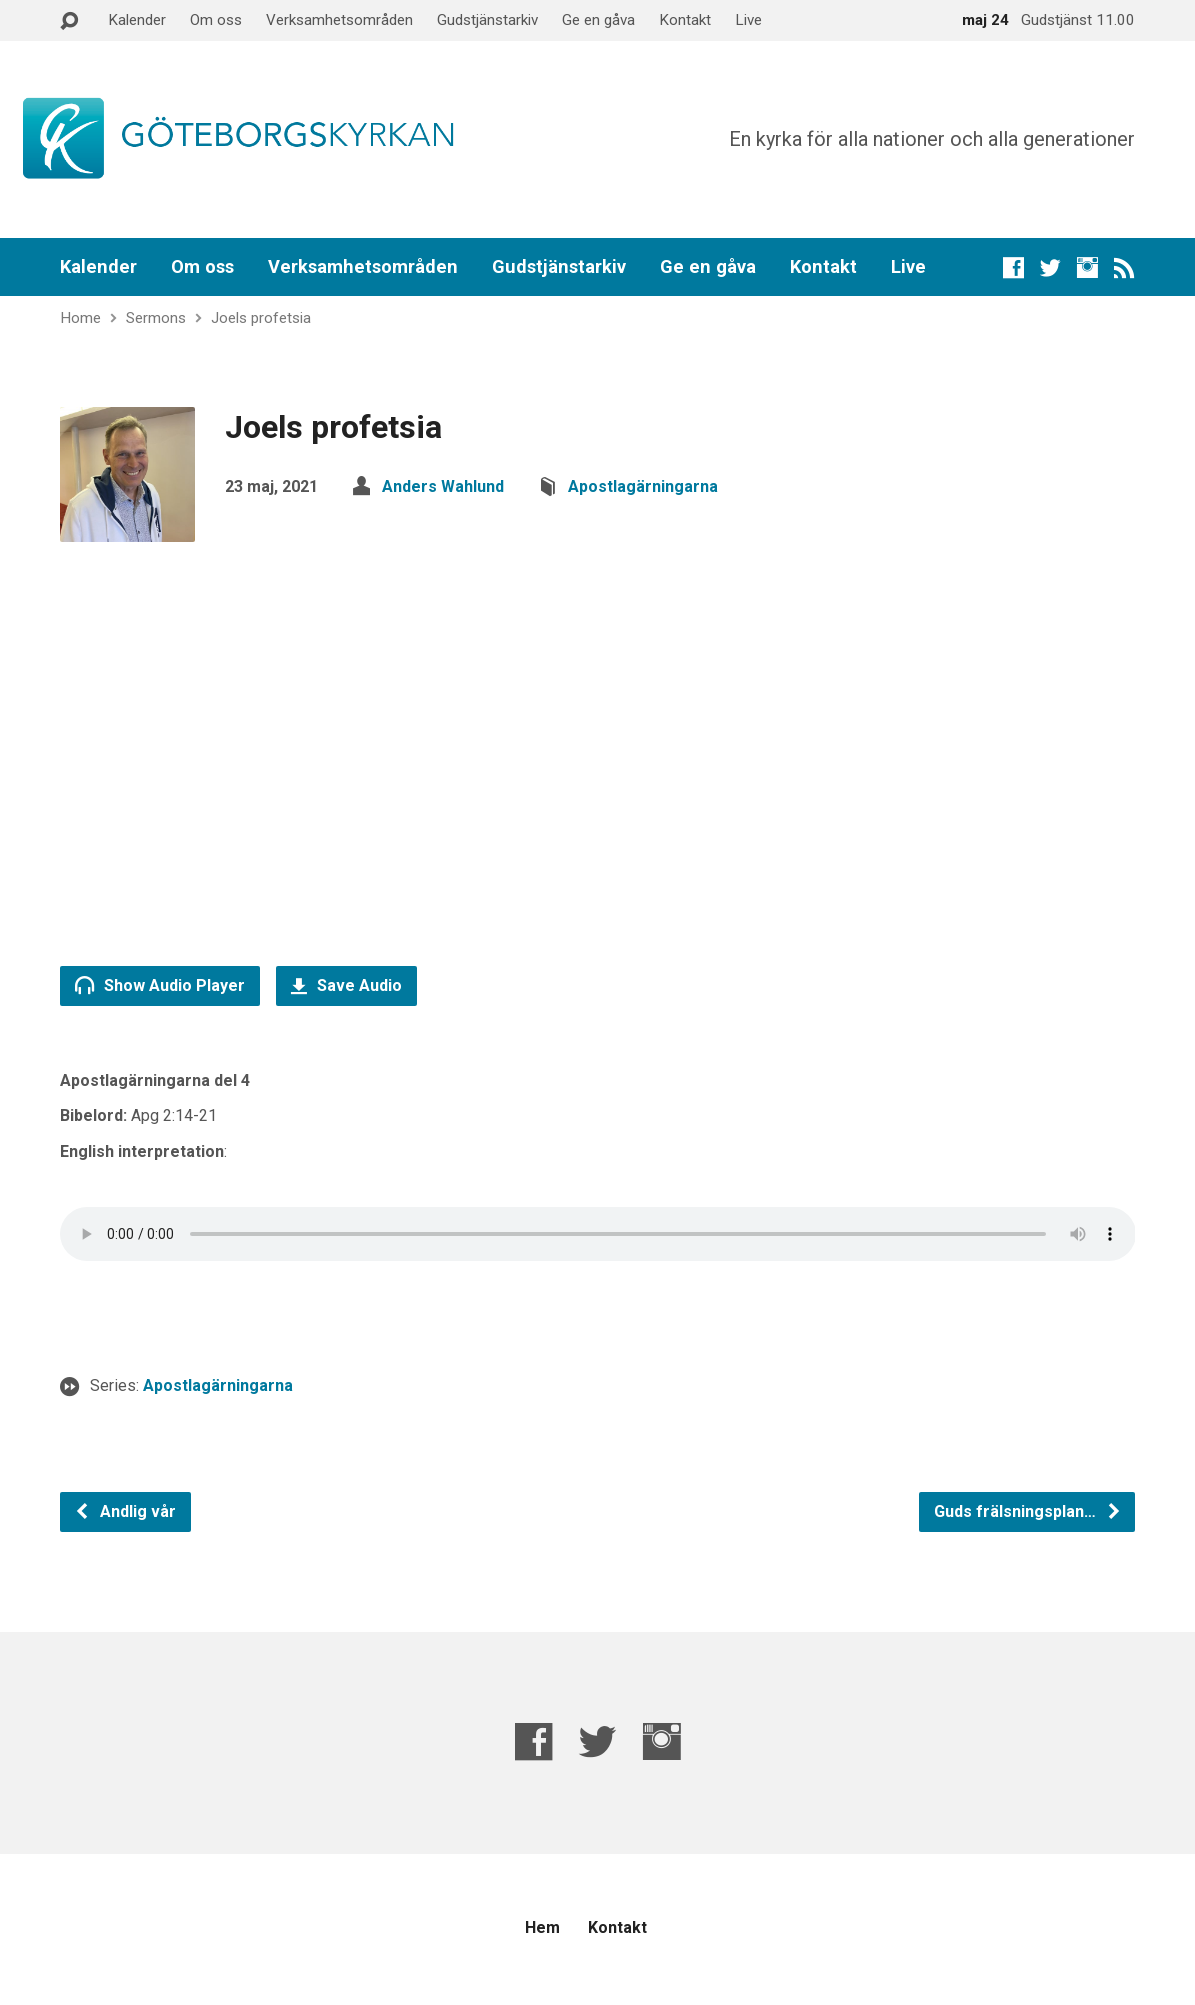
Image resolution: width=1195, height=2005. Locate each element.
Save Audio (346, 985)
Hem (542, 1927)
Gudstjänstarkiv (487, 20)
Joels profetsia (261, 318)
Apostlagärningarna (643, 486)
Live (748, 20)
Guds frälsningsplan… (1028, 1511)
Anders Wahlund (443, 486)
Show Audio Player (160, 985)
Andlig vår (125, 1511)
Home (80, 318)
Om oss (216, 20)
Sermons (156, 318)
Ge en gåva (598, 20)
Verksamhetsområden (339, 20)
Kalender (137, 20)
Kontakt (685, 20)
